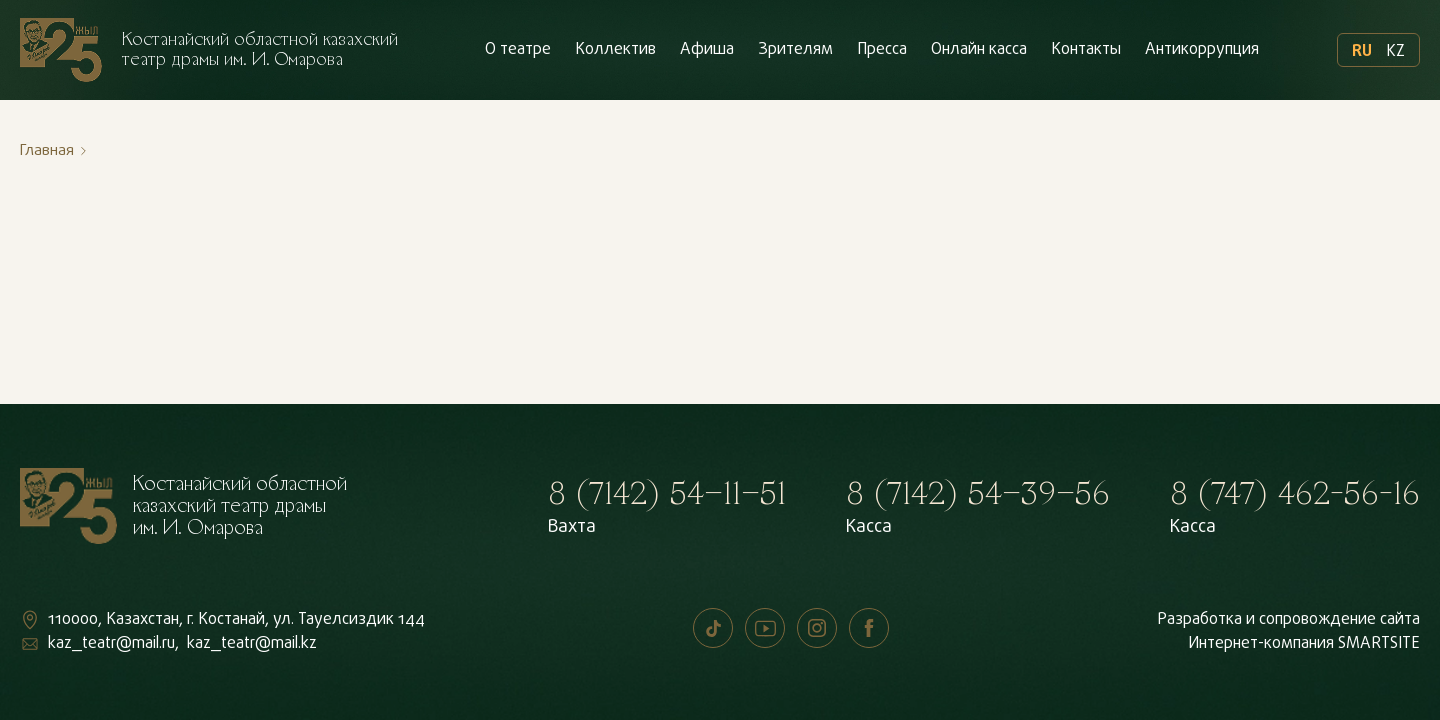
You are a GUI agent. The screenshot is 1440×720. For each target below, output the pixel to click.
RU (1362, 50)
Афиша (707, 50)
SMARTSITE (1379, 644)
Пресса (882, 50)
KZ (1395, 50)
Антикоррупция (1202, 50)
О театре (518, 50)
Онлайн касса (979, 50)
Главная (47, 151)
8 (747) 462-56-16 (1295, 494)
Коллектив (615, 50)
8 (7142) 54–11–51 (667, 494)
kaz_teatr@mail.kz (252, 644)
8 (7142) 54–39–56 (978, 494)
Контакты (1086, 50)
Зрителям (795, 50)
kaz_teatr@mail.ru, (113, 644)
